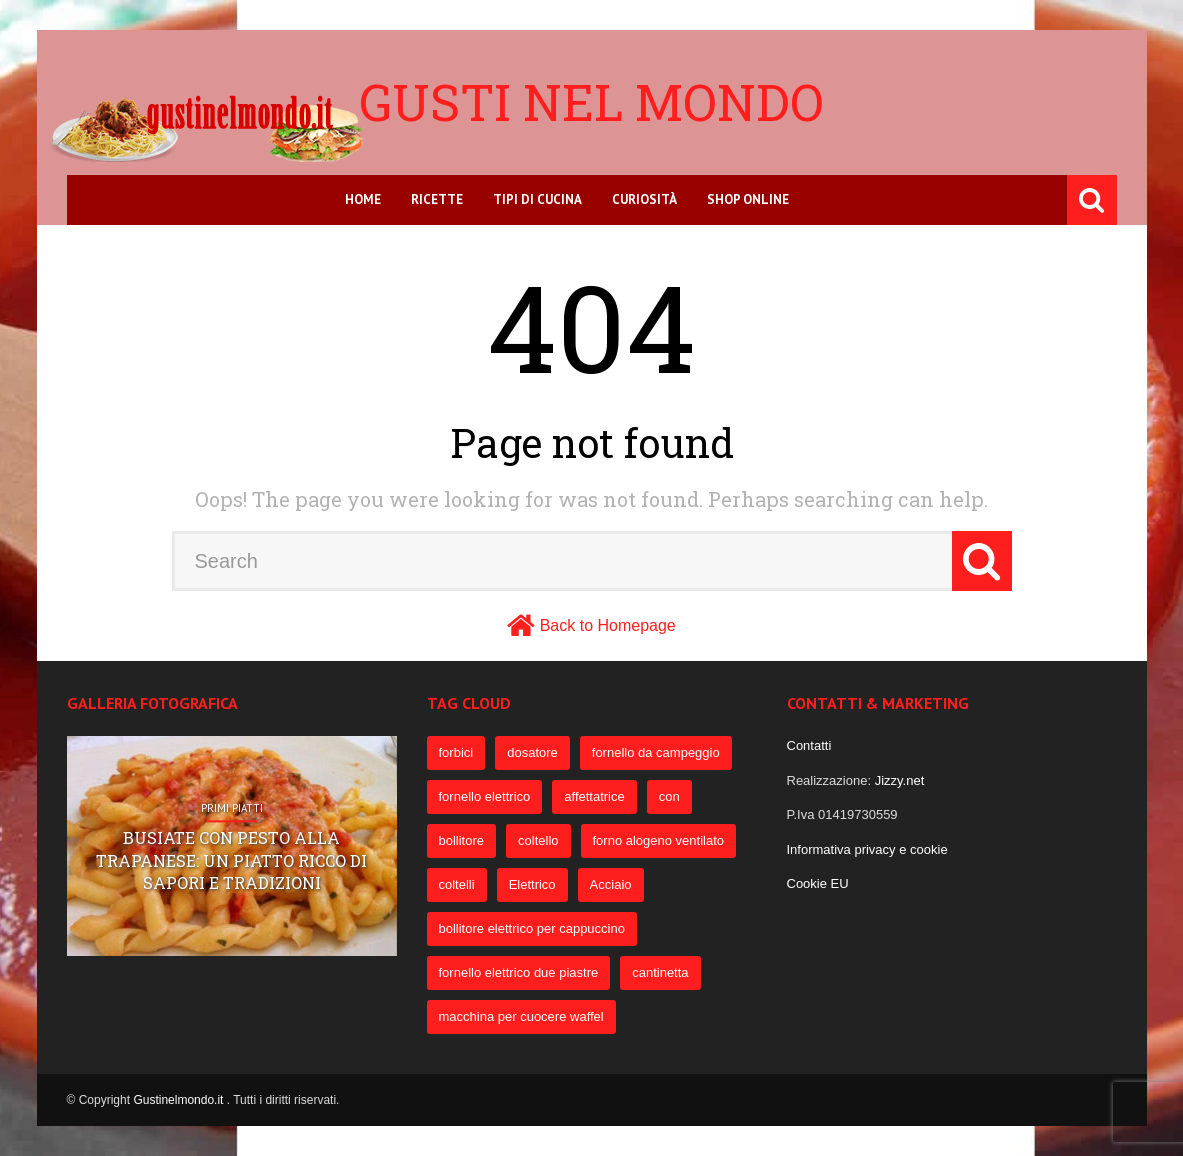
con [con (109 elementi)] (669, 796)
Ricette (437, 199)
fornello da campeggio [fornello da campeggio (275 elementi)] (656, 752)
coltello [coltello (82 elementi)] (538, 840)
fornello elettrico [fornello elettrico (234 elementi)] (485, 796)
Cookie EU (818, 883)
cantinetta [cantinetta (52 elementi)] (660, 972)
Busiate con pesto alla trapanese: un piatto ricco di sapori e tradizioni (231, 861)
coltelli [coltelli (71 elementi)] (457, 884)
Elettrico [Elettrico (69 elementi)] (532, 884)
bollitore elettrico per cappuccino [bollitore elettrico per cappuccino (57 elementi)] (532, 928)
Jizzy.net (900, 780)
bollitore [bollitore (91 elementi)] (462, 840)
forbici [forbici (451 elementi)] (456, 752)
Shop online (748, 199)
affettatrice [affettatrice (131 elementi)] (594, 796)
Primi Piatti (232, 808)
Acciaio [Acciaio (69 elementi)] (611, 884)
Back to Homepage (608, 625)
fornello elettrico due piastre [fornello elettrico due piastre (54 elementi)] (519, 972)
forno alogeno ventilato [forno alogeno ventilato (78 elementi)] (659, 840)
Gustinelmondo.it (179, 1100)
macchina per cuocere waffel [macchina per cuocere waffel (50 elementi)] (521, 1016)
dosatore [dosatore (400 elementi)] (532, 752)
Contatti (809, 745)
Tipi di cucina (537, 199)
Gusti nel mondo (591, 102)
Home (363, 199)
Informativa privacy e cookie (867, 849)
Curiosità (644, 199)
